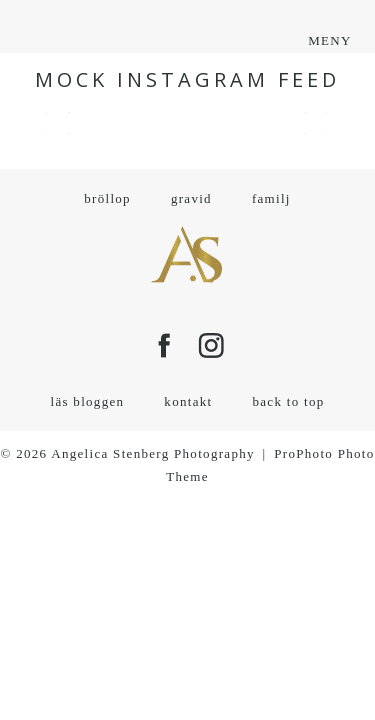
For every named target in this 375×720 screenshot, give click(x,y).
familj (271, 198)
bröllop (107, 198)
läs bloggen (87, 401)
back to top (288, 401)
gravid (191, 198)
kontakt (188, 401)
